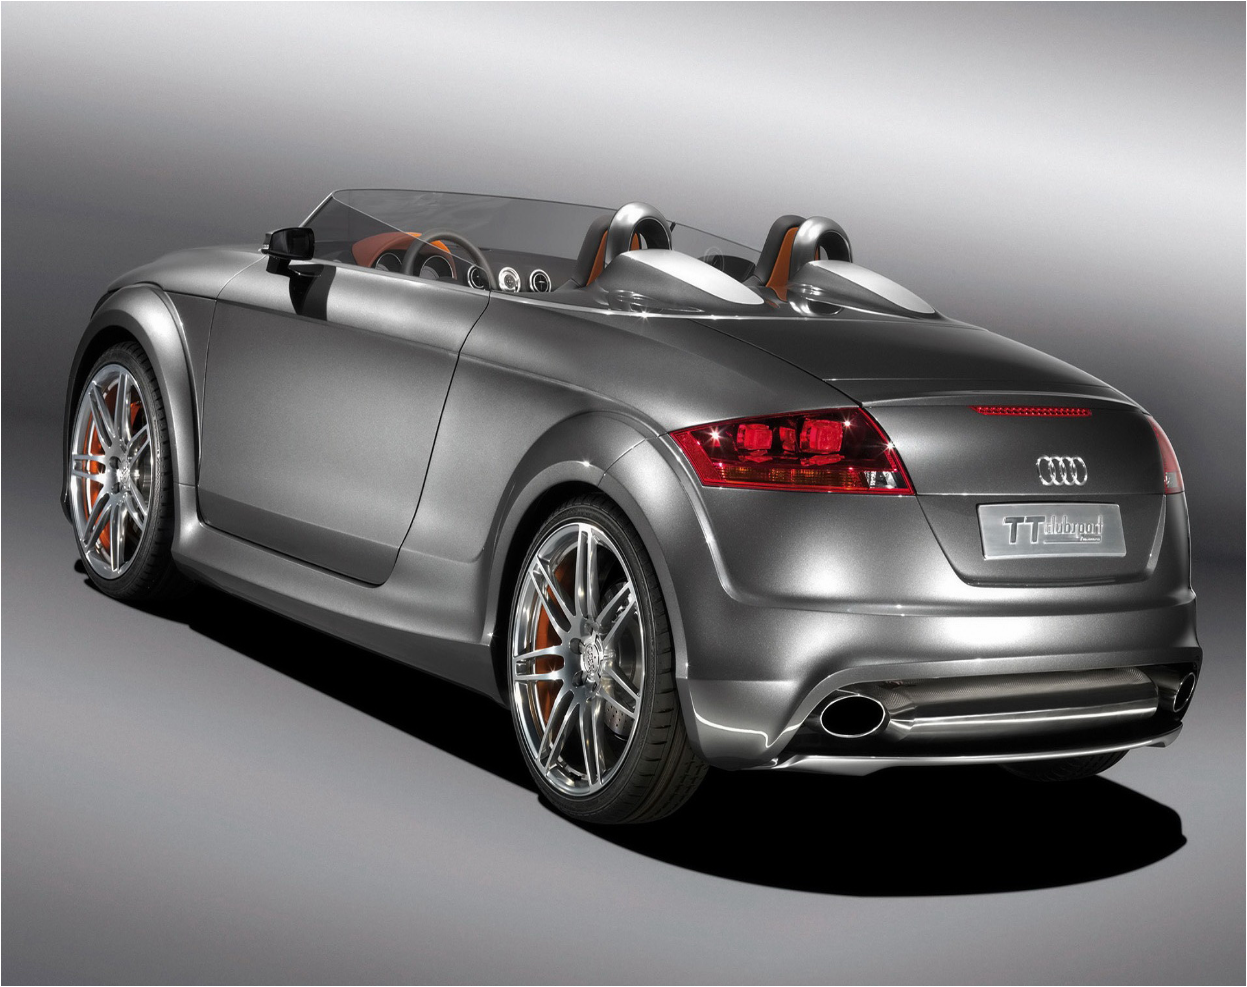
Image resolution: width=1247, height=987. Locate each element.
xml (641, 969)
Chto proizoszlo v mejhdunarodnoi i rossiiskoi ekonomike (206, 851)
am (171, 799)
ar (254, 799)
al (130, 799)
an (214, 799)
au (334, 799)
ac (14, 799)
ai (52, 799)
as (293, 799)
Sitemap (614, 969)
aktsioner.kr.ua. (588, 896)
